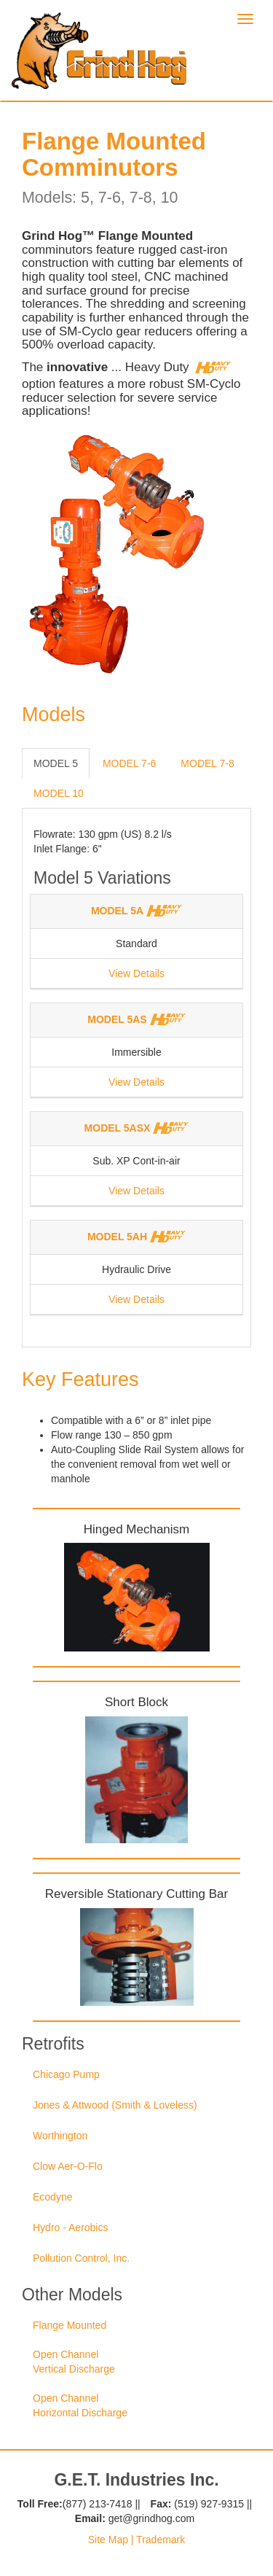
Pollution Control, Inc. (81, 2258)
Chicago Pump (66, 2074)
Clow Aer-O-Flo (68, 2166)
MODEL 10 (58, 793)
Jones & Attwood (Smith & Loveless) (115, 2105)
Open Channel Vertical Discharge (74, 2362)
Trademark (159, 2539)
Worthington (60, 2135)
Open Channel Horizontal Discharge (80, 2405)
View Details (136, 973)
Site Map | (111, 2539)
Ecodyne (52, 2197)
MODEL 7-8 (207, 763)
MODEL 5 (55, 763)
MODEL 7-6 (129, 763)
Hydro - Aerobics (70, 2227)
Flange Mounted (69, 2325)
